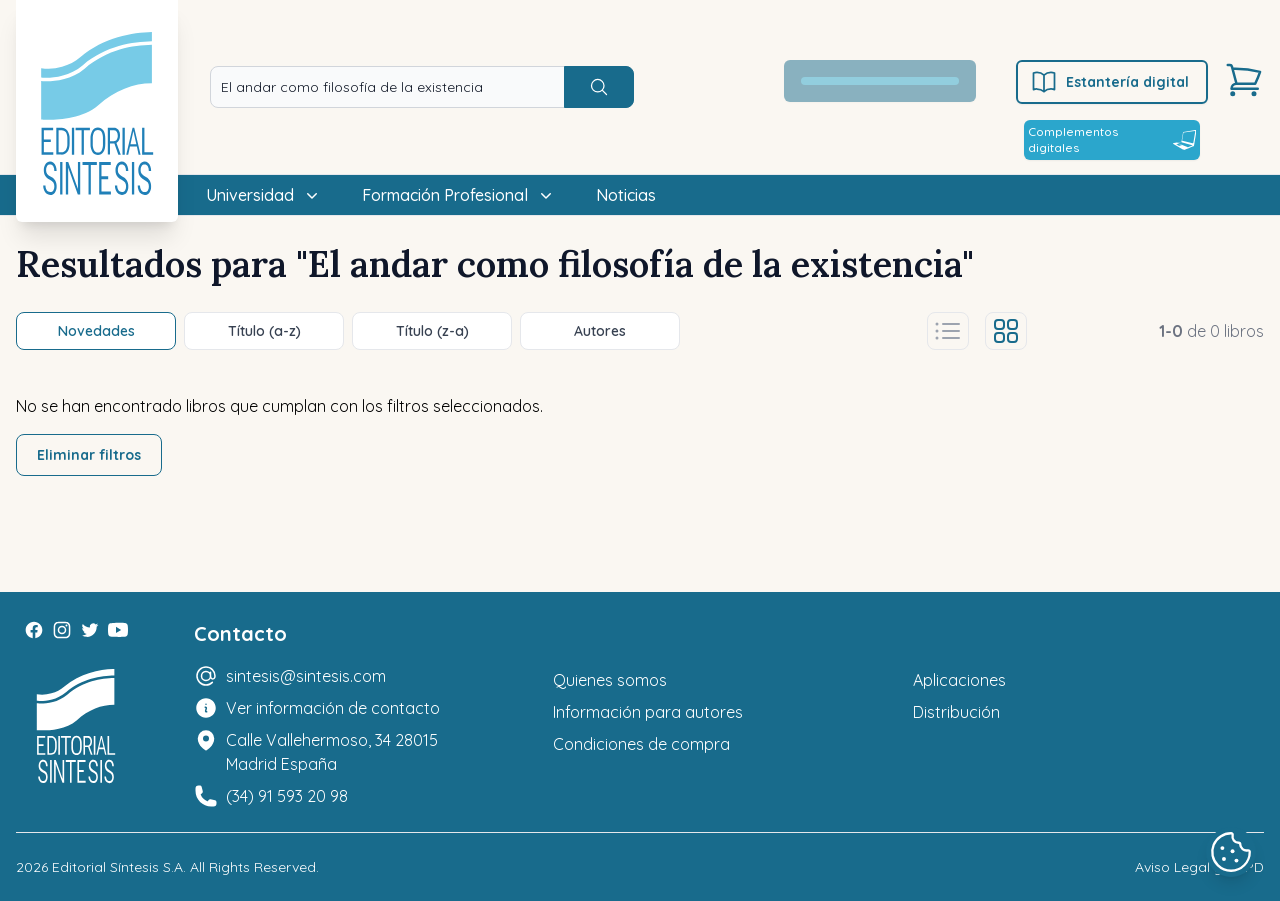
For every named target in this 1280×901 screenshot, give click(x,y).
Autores (600, 331)
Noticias (626, 195)
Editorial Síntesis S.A (117, 867)
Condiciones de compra (641, 744)
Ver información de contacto (333, 708)
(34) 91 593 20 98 (287, 796)
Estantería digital (1109, 82)
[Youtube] (118, 630)
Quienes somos (610, 680)
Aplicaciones (959, 680)
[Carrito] (1244, 80)
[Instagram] (62, 630)
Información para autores (648, 712)
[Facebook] (34, 630)
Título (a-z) (264, 331)
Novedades (96, 331)
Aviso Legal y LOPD (1199, 867)
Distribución (956, 712)
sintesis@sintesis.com (306, 676)
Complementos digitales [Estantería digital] (1112, 139)
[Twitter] (90, 630)
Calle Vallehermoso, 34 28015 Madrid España (332, 752)
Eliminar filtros (89, 455)
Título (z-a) (432, 331)
